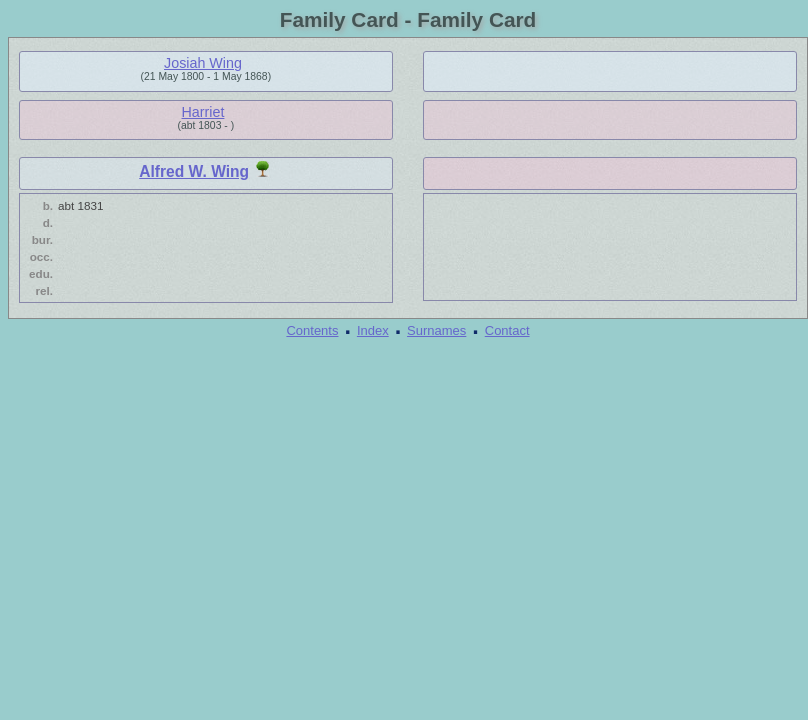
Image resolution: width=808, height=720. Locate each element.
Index (373, 330)
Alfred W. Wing (194, 171)
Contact (507, 330)
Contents (312, 330)
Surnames (436, 330)
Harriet (203, 112)
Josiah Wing (203, 63)
